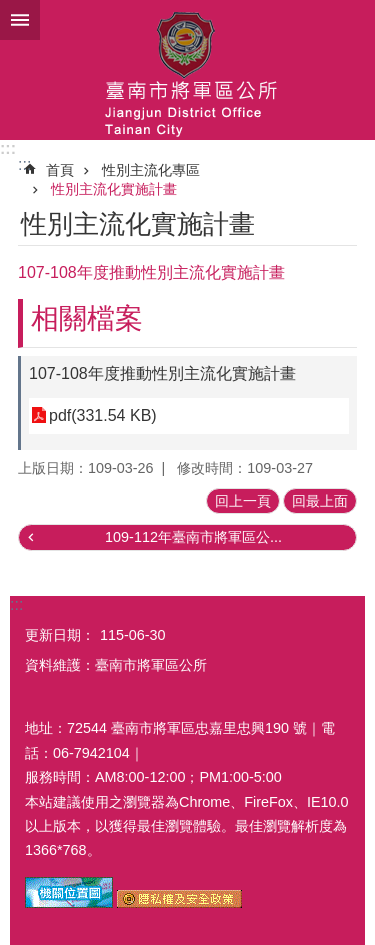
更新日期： (60, 635)
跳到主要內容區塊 (10, 10)
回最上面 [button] (320, 501)
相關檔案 (87, 318)
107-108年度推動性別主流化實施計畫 (162, 373)
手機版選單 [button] (20, 20)
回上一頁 (243, 501)
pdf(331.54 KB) (103, 415)
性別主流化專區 (151, 170)
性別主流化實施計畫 (114, 189)
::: (8, 148)
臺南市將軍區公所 (187, 70)
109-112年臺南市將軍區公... (193, 537)
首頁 (60, 170)
